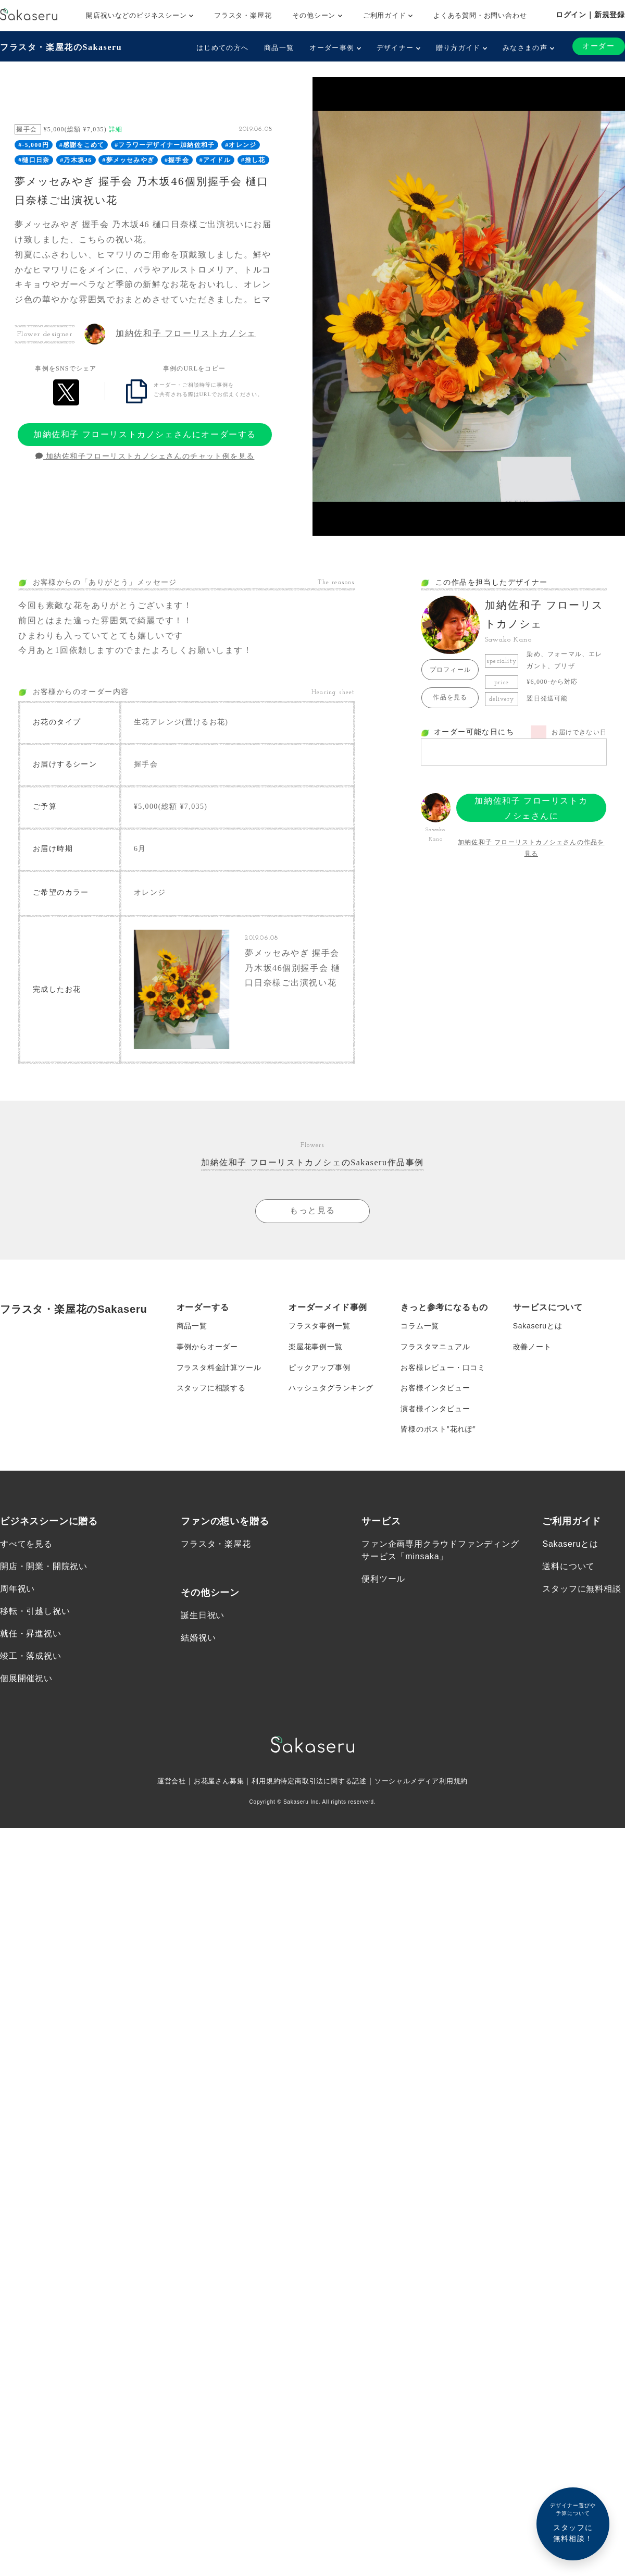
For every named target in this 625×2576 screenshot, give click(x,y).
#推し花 (253, 160)
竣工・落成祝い (30, 1658)
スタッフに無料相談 (581, 1590)
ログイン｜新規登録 (590, 14)
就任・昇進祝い (30, 1635)
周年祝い (17, 1590)
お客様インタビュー (435, 1389)
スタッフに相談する (211, 1389)
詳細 (115, 129)
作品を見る (450, 697)
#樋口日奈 (33, 160)
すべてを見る (26, 1545)
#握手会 (177, 160)
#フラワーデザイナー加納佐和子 (165, 145)
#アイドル (215, 160)
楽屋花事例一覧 (316, 1348)
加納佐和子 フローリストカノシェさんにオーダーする (144, 434)
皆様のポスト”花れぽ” (438, 1431)
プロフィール (450, 669)
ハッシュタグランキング (331, 1389)
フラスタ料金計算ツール (219, 1368)
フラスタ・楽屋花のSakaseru (61, 47)
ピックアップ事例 (319, 1368)
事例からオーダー (207, 1348)
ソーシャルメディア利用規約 (428, 1783)
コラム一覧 (420, 1327)
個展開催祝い (26, 1681)
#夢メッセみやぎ (128, 160)
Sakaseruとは (537, 1327)
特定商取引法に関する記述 (324, 1783)
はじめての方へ (222, 48)
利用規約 (262, 1783)
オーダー (598, 46)
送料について (568, 1568)
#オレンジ (240, 145)
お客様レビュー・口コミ (443, 1368)
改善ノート (532, 1348)
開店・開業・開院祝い (44, 1568)
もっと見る (312, 1210)
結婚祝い (198, 1639)
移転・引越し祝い (35, 1613)
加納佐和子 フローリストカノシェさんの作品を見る (531, 848)
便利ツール (383, 1580)
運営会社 (162, 1783)
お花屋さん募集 (212, 1783)
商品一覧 (279, 48)
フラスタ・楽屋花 (242, 15)
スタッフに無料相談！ (572, 2522)
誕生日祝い (202, 1616)
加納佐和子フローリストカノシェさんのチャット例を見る (145, 457)
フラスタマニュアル (435, 1348)
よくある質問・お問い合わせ (480, 15)
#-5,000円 (33, 145)
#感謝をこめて (81, 145)
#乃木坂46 (76, 160)
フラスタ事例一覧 (319, 1327)
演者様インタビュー (435, 1410)
